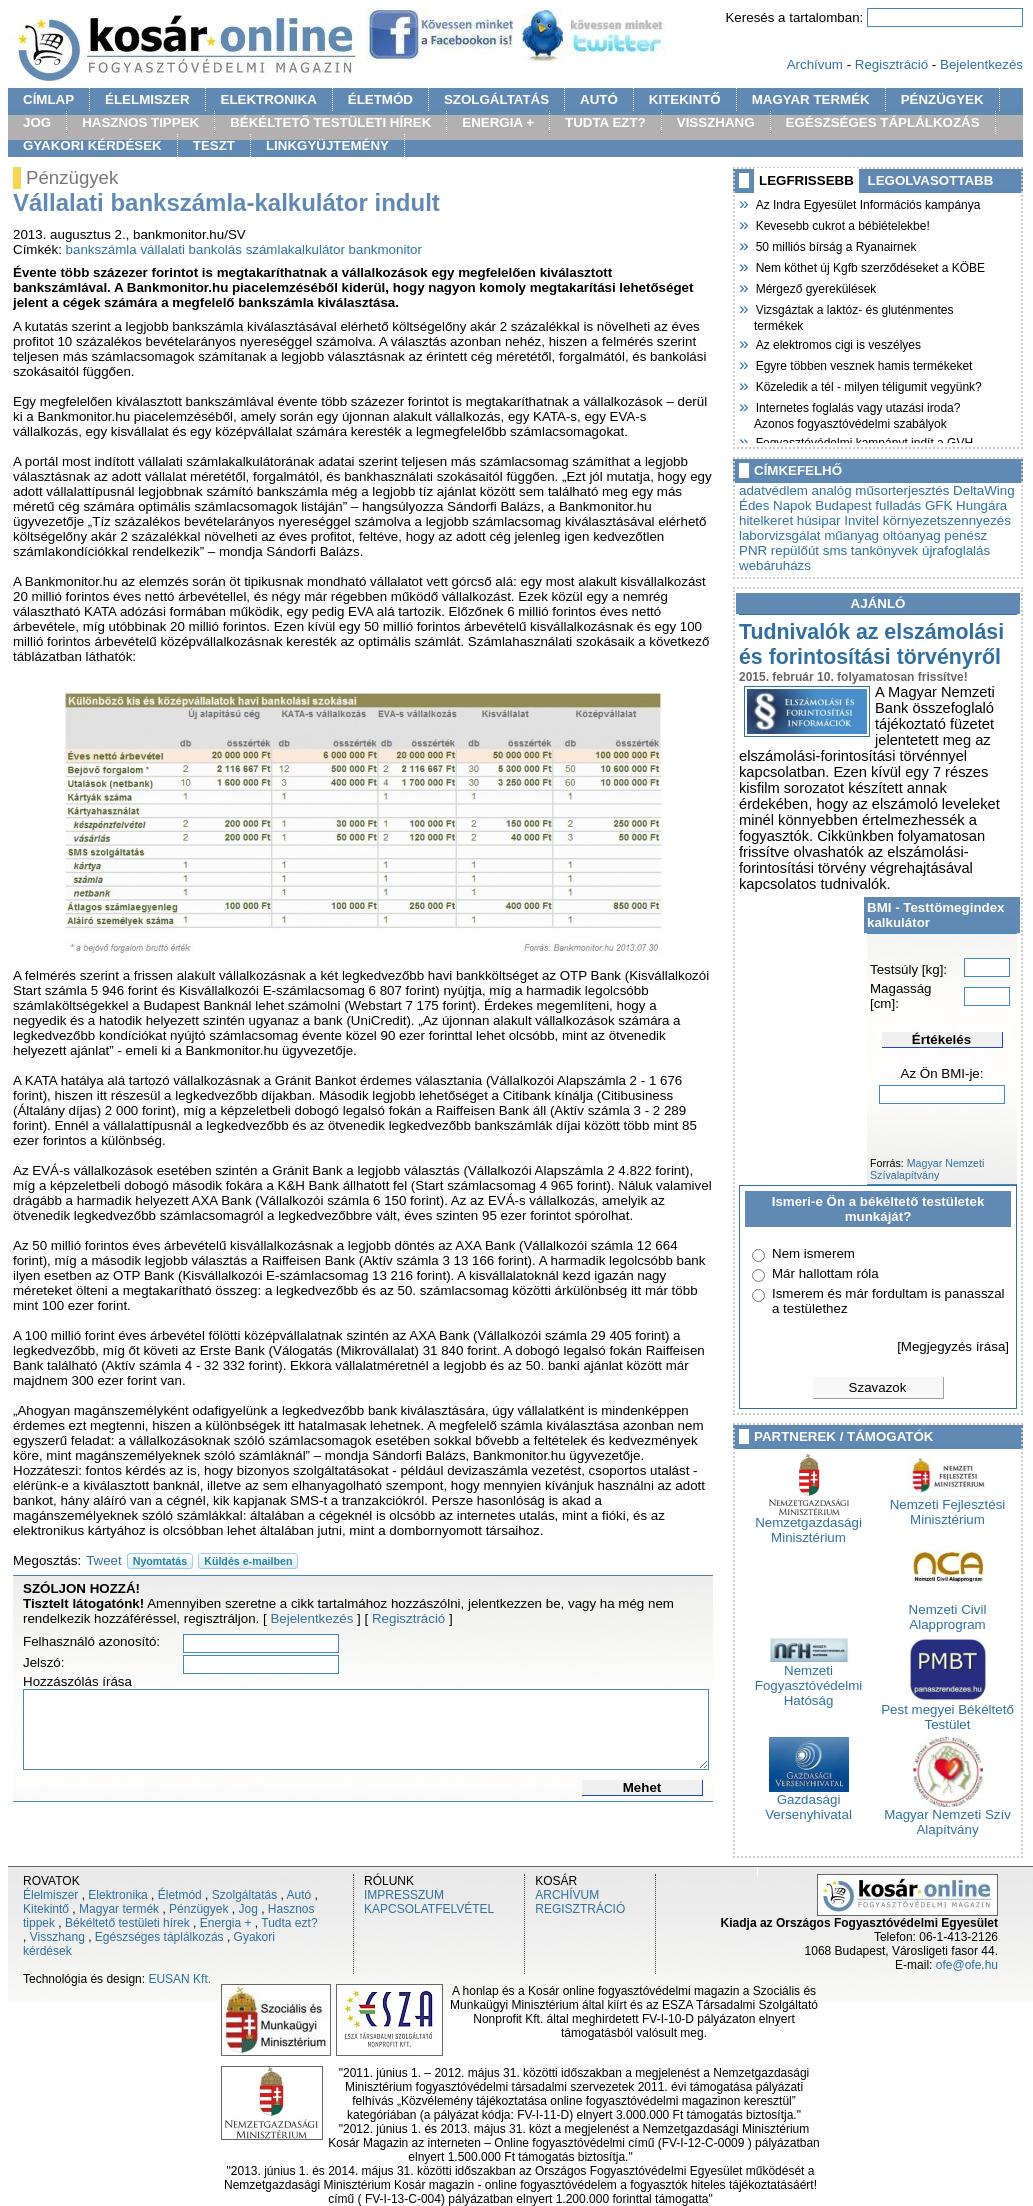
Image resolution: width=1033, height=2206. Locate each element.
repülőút (795, 550)
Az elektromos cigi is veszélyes (837, 343)
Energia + (226, 1923)
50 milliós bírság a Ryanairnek (835, 245)
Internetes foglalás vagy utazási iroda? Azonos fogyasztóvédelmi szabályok (857, 413)
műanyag (851, 535)
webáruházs (775, 565)
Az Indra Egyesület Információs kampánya (867, 203)
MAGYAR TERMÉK (811, 99)
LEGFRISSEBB (806, 180)
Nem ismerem (813, 1253)
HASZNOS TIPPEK (140, 122)
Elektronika (117, 1895)
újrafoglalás (956, 550)
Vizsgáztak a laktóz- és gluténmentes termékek (854, 315)
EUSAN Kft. (179, 1979)
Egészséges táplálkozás (159, 1937)
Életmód (180, 1895)
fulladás (898, 505)
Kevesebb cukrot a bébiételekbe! (842, 224)
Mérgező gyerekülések (815, 287)
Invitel (861, 520)
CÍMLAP (48, 99)
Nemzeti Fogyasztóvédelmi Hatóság (808, 1679)
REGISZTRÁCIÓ (580, 1909)
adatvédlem (773, 490)
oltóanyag (912, 535)
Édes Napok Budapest (805, 505)
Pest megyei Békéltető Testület (947, 1711)
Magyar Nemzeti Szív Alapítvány (947, 1816)
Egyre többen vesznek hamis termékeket (863, 364)
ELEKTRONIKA (269, 99)
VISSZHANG (716, 122)
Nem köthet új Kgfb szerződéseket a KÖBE (869, 266)
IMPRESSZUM (404, 1895)
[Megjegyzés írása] (953, 1346)
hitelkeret (766, 520)
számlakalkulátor (295, 249)
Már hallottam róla (825, 1273)
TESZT (214, 145)
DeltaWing (983, 490)
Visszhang (57, 1937)
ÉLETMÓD (380, 99)
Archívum (815, 64)
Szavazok (878, 1387)
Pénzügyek (198, 1909)
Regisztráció (891, 64)
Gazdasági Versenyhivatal (808, 1801)
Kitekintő (46, 1909)
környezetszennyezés (947, 520)
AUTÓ (599, 99)
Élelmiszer (50, 1895)
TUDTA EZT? (605, 122)
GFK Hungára (966, 505)
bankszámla (101, 249)
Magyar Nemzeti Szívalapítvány (927, 1169)
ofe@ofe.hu (967, 1965)
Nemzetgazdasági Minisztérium (808, 1524)
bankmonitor (385, 249)
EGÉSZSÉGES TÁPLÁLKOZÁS (883, 122)
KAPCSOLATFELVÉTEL (429, 1909)
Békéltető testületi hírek (127, 1923)
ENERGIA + (498, 122)
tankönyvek (884, 550)
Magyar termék (119, 1909)
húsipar (819, 520)
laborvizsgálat (780, 535)
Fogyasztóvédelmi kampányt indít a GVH (863, 441)
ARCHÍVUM (567, 1895)
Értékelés (941, 1039)
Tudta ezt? (289, 1923)
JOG (37, 122)
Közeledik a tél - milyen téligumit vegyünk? (868, 385)
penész (965, 535)
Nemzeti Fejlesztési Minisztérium (948, 1506)
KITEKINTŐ (685, 99)
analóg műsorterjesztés (881, 490)
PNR (753, 550)
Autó (299, 1895)
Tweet (104, 1560)
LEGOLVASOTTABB (931, 180)
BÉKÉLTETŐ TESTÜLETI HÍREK (330, 122)
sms (835, 550)
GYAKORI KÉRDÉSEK (92, 145)
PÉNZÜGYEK (942, 99)
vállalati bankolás (191, 249)
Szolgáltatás (244, 1895)
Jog (247, 1909)
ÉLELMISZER (147, 99)
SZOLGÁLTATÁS (496, 99)
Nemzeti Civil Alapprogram (948, 1611)
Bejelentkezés (981, 64)
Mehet (642, 1787)
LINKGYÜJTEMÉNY (327, 145)
